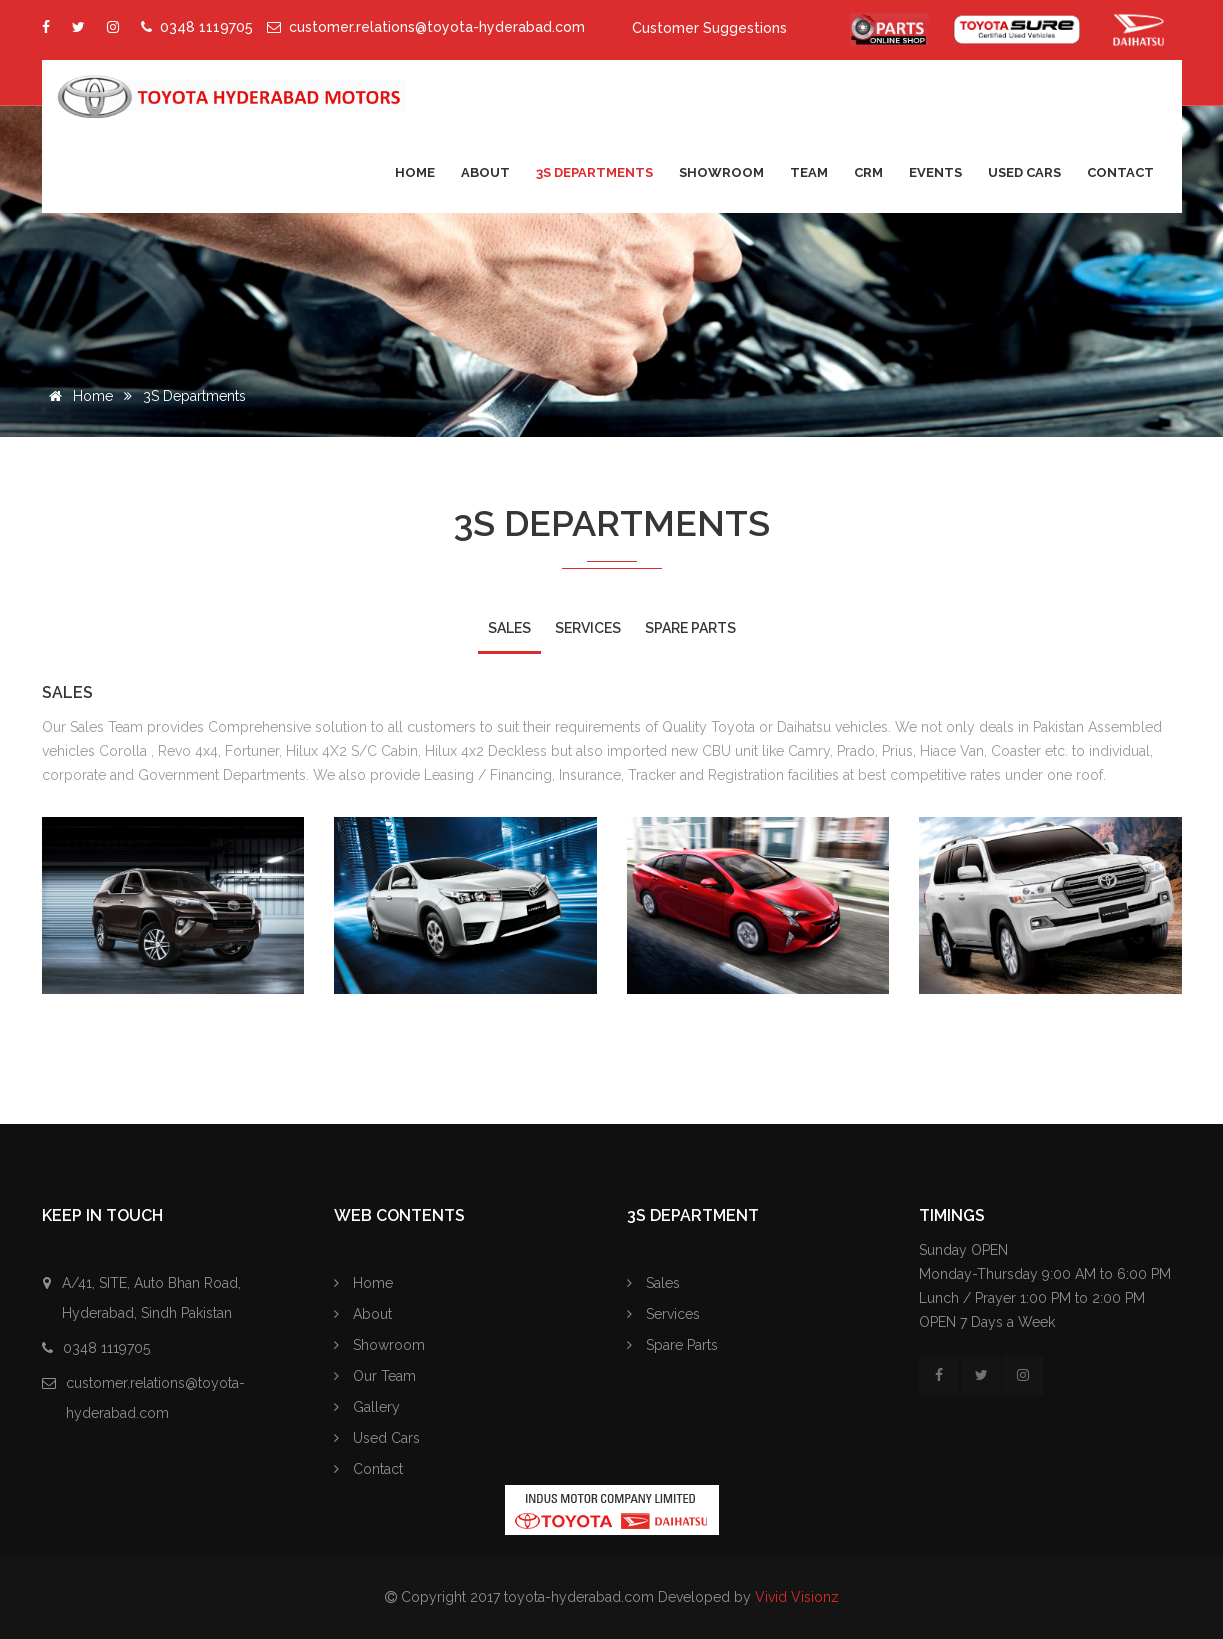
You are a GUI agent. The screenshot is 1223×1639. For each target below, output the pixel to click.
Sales (653, 1283)
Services (663, 1314)
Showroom (721, 172)
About (485, 172)
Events (935, 172)
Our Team (375, 1376)
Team (809, 172)
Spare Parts (672, 1345)
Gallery (367, 1407)
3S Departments (594, 172)
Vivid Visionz (797, 1597)
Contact (1120, 172)
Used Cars (1024, 172)
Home (415, 172)
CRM (868, 172)
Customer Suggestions (709, 28)
